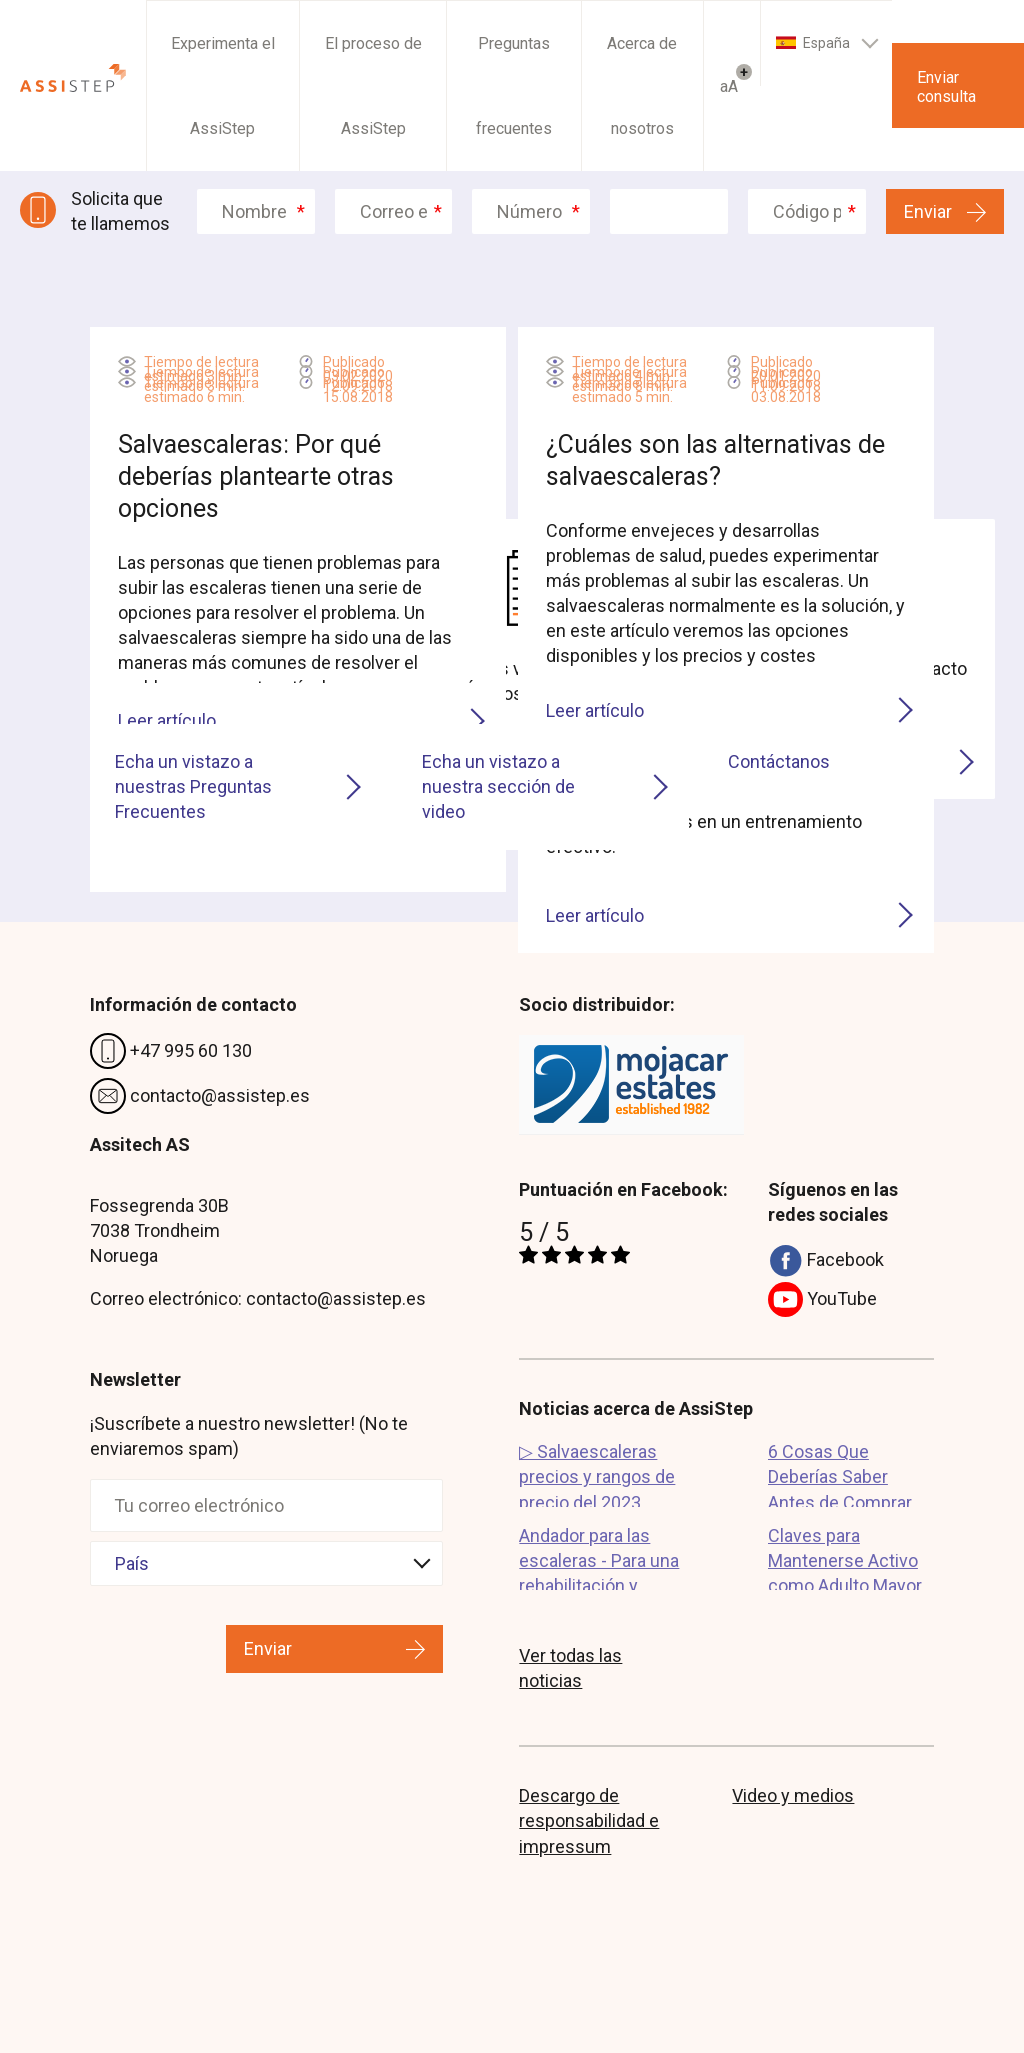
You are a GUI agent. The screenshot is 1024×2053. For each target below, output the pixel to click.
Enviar (928, 211)
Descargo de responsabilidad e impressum (589, 1820)
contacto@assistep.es (200, 1097)
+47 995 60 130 (171, 1052)
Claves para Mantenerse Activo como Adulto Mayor (845, 1558)
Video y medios (793, 1795)
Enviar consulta (946, 87)
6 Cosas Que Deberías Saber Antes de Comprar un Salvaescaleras (840, 1474)
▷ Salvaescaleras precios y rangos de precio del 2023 (597, 1474)
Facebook (826, 1261)
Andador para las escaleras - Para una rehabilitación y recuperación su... (599, 1558)
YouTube (822, 1300)
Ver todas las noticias (570, 1668)
